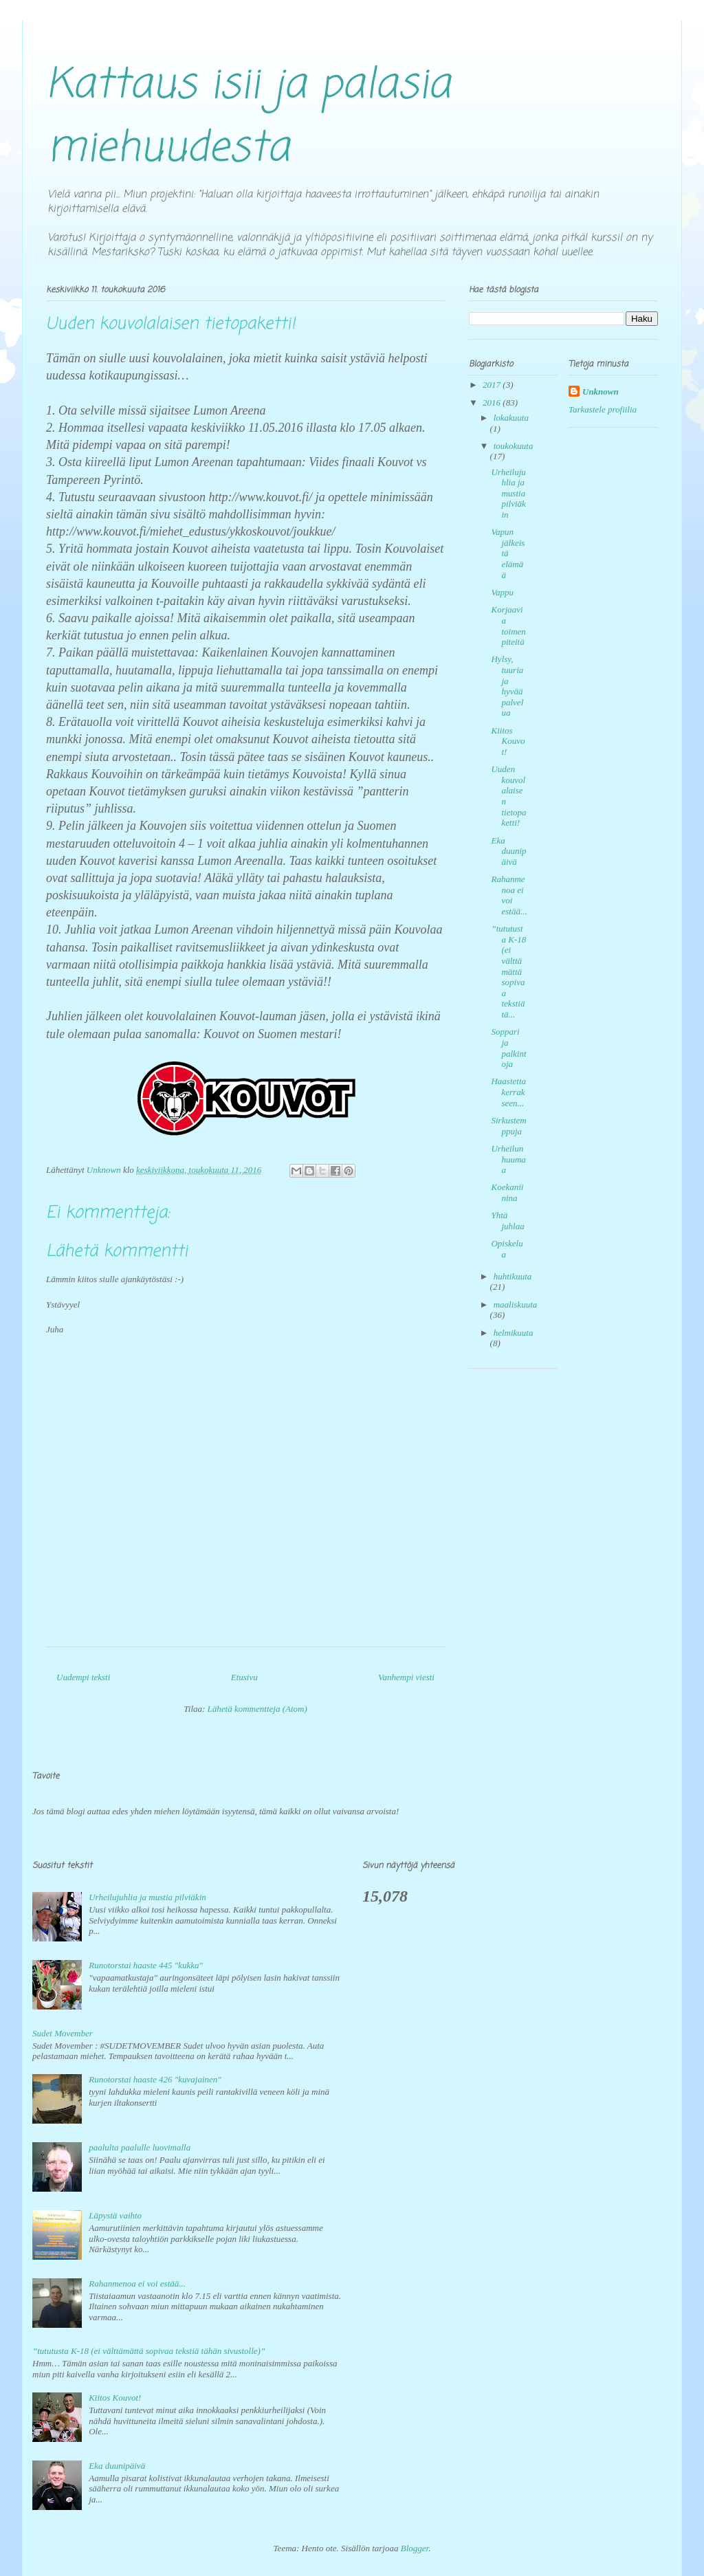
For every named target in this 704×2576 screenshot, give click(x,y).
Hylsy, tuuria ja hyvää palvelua (507, 686)
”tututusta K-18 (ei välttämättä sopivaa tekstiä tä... (508, 971)
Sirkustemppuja (508, 1125)
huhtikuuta (513, 1276)
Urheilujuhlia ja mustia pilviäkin (508, 493)
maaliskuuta (516, 1304)
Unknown (600, 391)
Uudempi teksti (83, 1677)
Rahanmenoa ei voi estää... (509, 895)
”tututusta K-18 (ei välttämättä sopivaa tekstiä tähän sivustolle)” (148, 2351)
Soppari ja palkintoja (508, 1047)
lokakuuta (511, 417)
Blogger (414, 2548)
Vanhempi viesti (406, 1677)
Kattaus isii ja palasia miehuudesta (248, 117)
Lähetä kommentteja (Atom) (257, 1709)
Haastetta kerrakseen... (508, 1092)
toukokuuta (514, 446)
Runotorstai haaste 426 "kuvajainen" (155, 2079)
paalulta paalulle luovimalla (139, 2147)
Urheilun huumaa (508, 1159)
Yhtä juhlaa (507, 1220)
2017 (493, 384)
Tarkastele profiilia (603, 409)
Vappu (502, 592)
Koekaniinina (507, 1192)
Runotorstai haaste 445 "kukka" (146, 1965)
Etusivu (244, 1677)
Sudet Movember (62, 2033)
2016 (493, 402)
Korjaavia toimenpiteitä (508, 625)
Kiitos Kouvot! (508, 741)
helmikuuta (514, 1333)
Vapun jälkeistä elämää (508, 553)
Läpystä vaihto (115, 2215)
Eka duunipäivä (508, 851)
